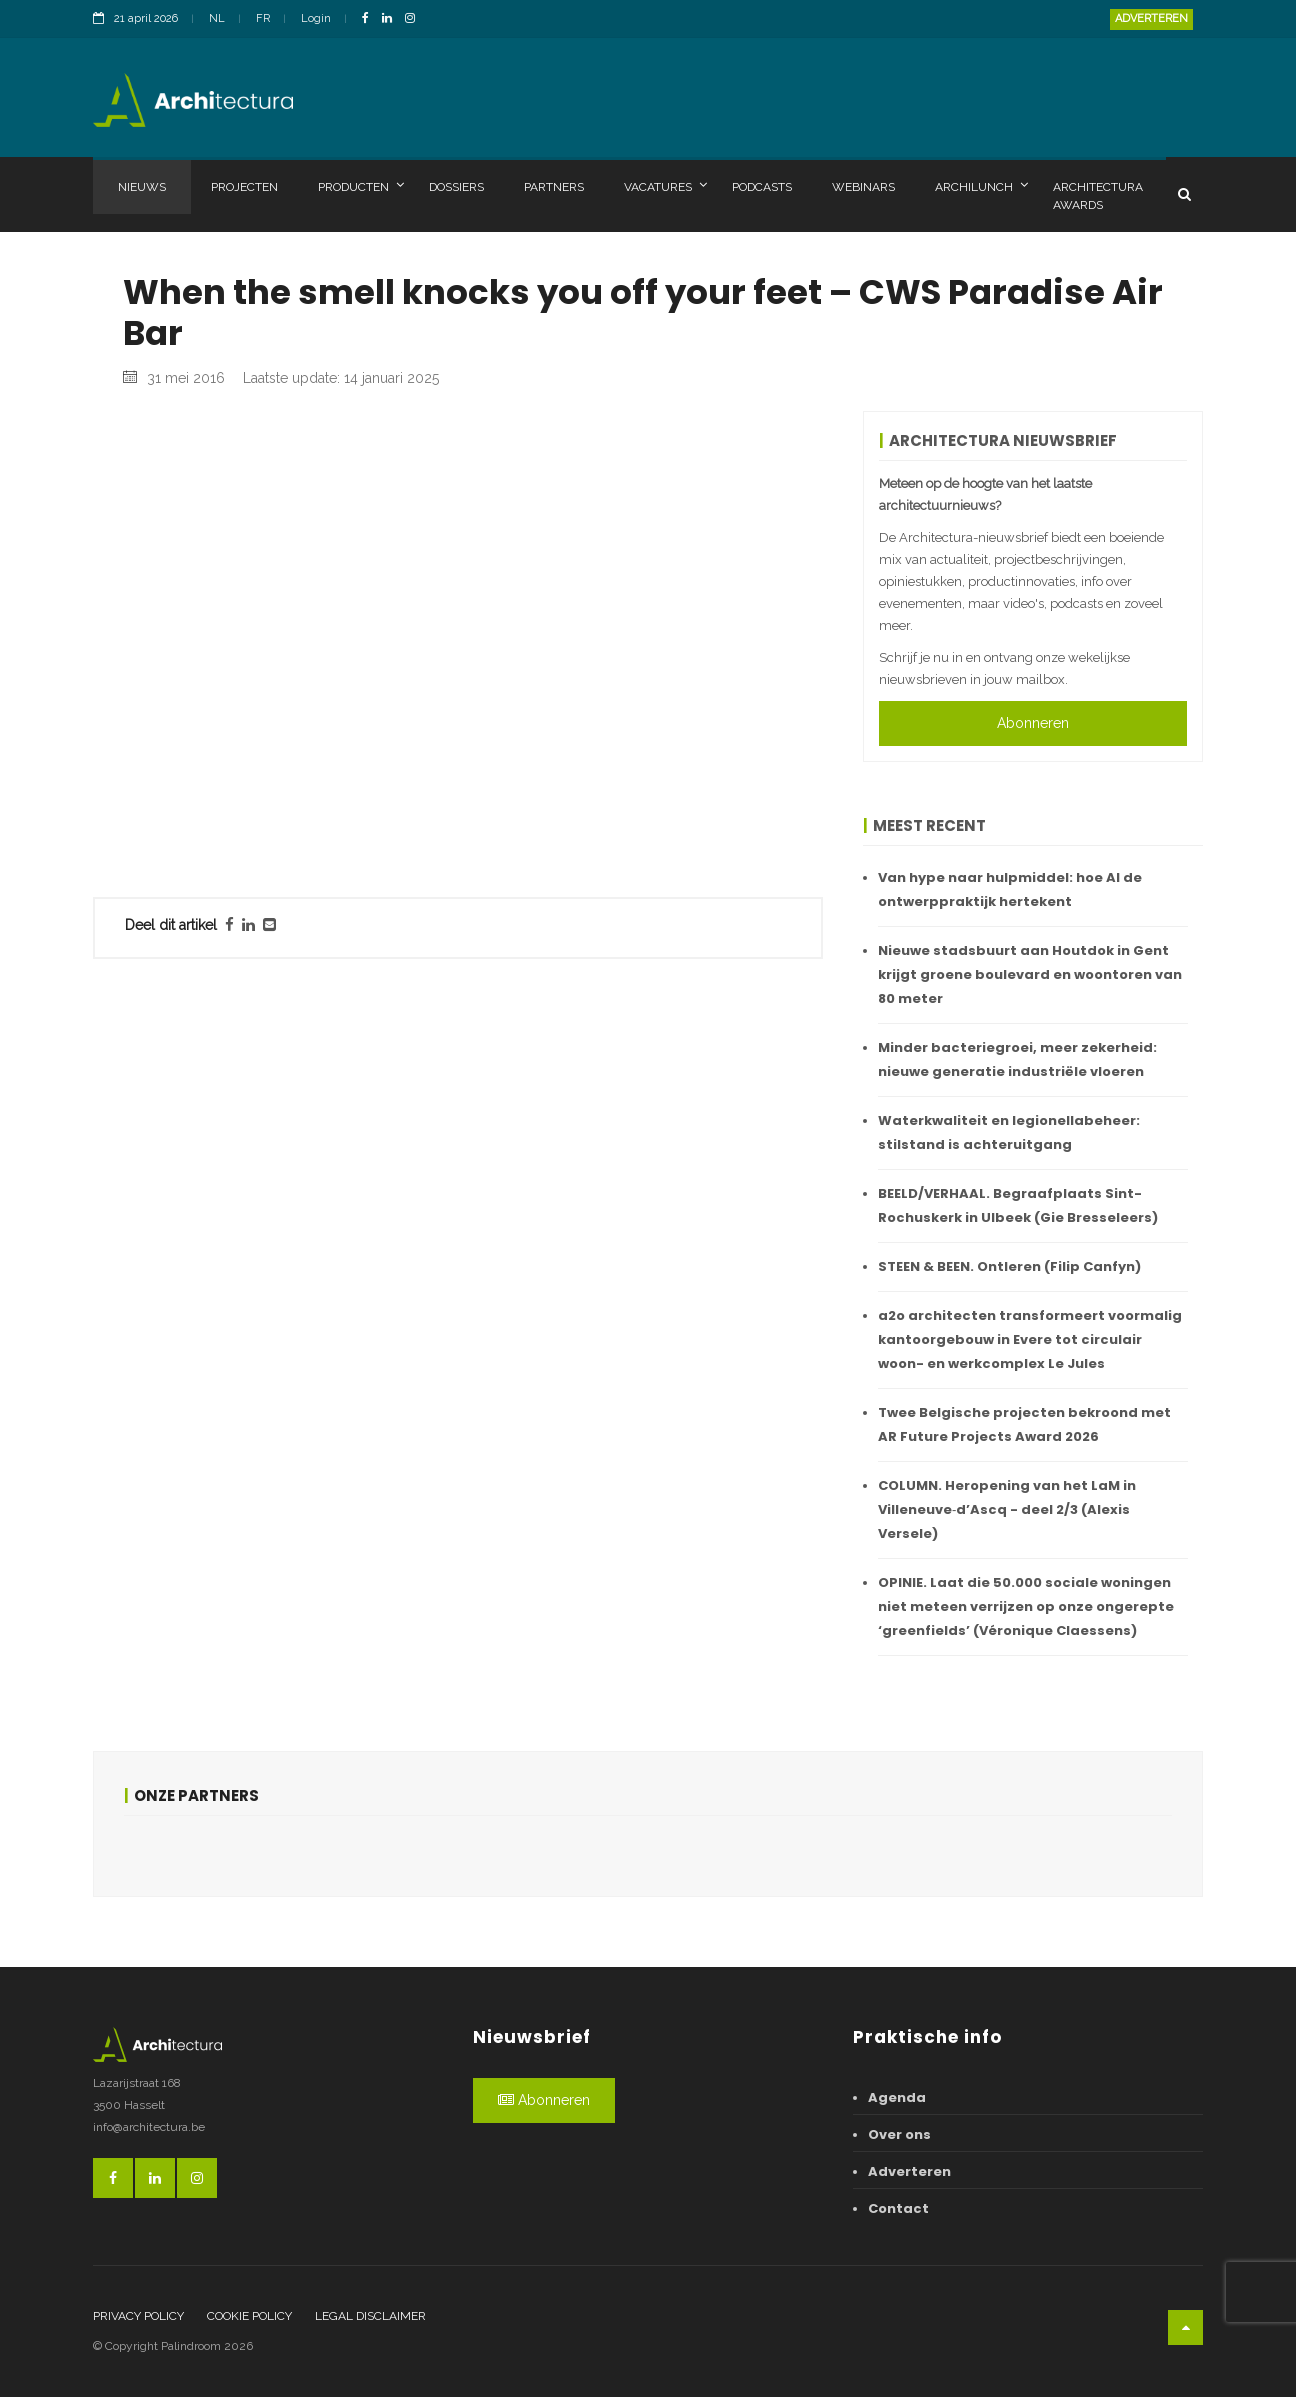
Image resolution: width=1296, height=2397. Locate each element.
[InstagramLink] (415, 19)
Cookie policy (249, 2316)
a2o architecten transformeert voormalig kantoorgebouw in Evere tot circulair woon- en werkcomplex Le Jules (1030, 1339)
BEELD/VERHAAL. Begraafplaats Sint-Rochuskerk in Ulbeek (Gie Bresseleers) (1018, 1205)
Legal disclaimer (370, 2316)
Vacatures (665, 186)
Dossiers (456, 187)
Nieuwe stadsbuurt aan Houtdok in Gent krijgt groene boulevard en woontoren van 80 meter (1030, 974)
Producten (361, 186)
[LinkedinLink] (392, 19)
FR (263, 18)
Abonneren (1033, 723)
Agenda (897, 2097)
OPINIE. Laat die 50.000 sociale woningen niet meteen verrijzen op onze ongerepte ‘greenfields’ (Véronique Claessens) (1026, 1606)
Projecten (244, 187)
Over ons (899, 2134)
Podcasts (762, 187)
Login (316, 18)
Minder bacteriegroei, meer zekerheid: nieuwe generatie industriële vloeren (1017, 1059)
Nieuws (142, 187)
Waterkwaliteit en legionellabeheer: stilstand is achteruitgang (1009, 1132)
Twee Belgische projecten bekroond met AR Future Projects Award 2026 (1024, 1424)
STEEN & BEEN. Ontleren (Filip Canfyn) (1009, 1266)
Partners (554, 187)
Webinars (863, 187)
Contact (898, 2208)
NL (217, 18)
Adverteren (1151, 18)
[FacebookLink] (370, 19)
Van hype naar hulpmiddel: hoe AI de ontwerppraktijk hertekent (1010, 889)
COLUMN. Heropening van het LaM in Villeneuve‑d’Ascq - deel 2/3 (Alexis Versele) (1007, 1509)
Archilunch (981, 186)
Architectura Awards (1098, 196)
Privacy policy (138, 2316)
